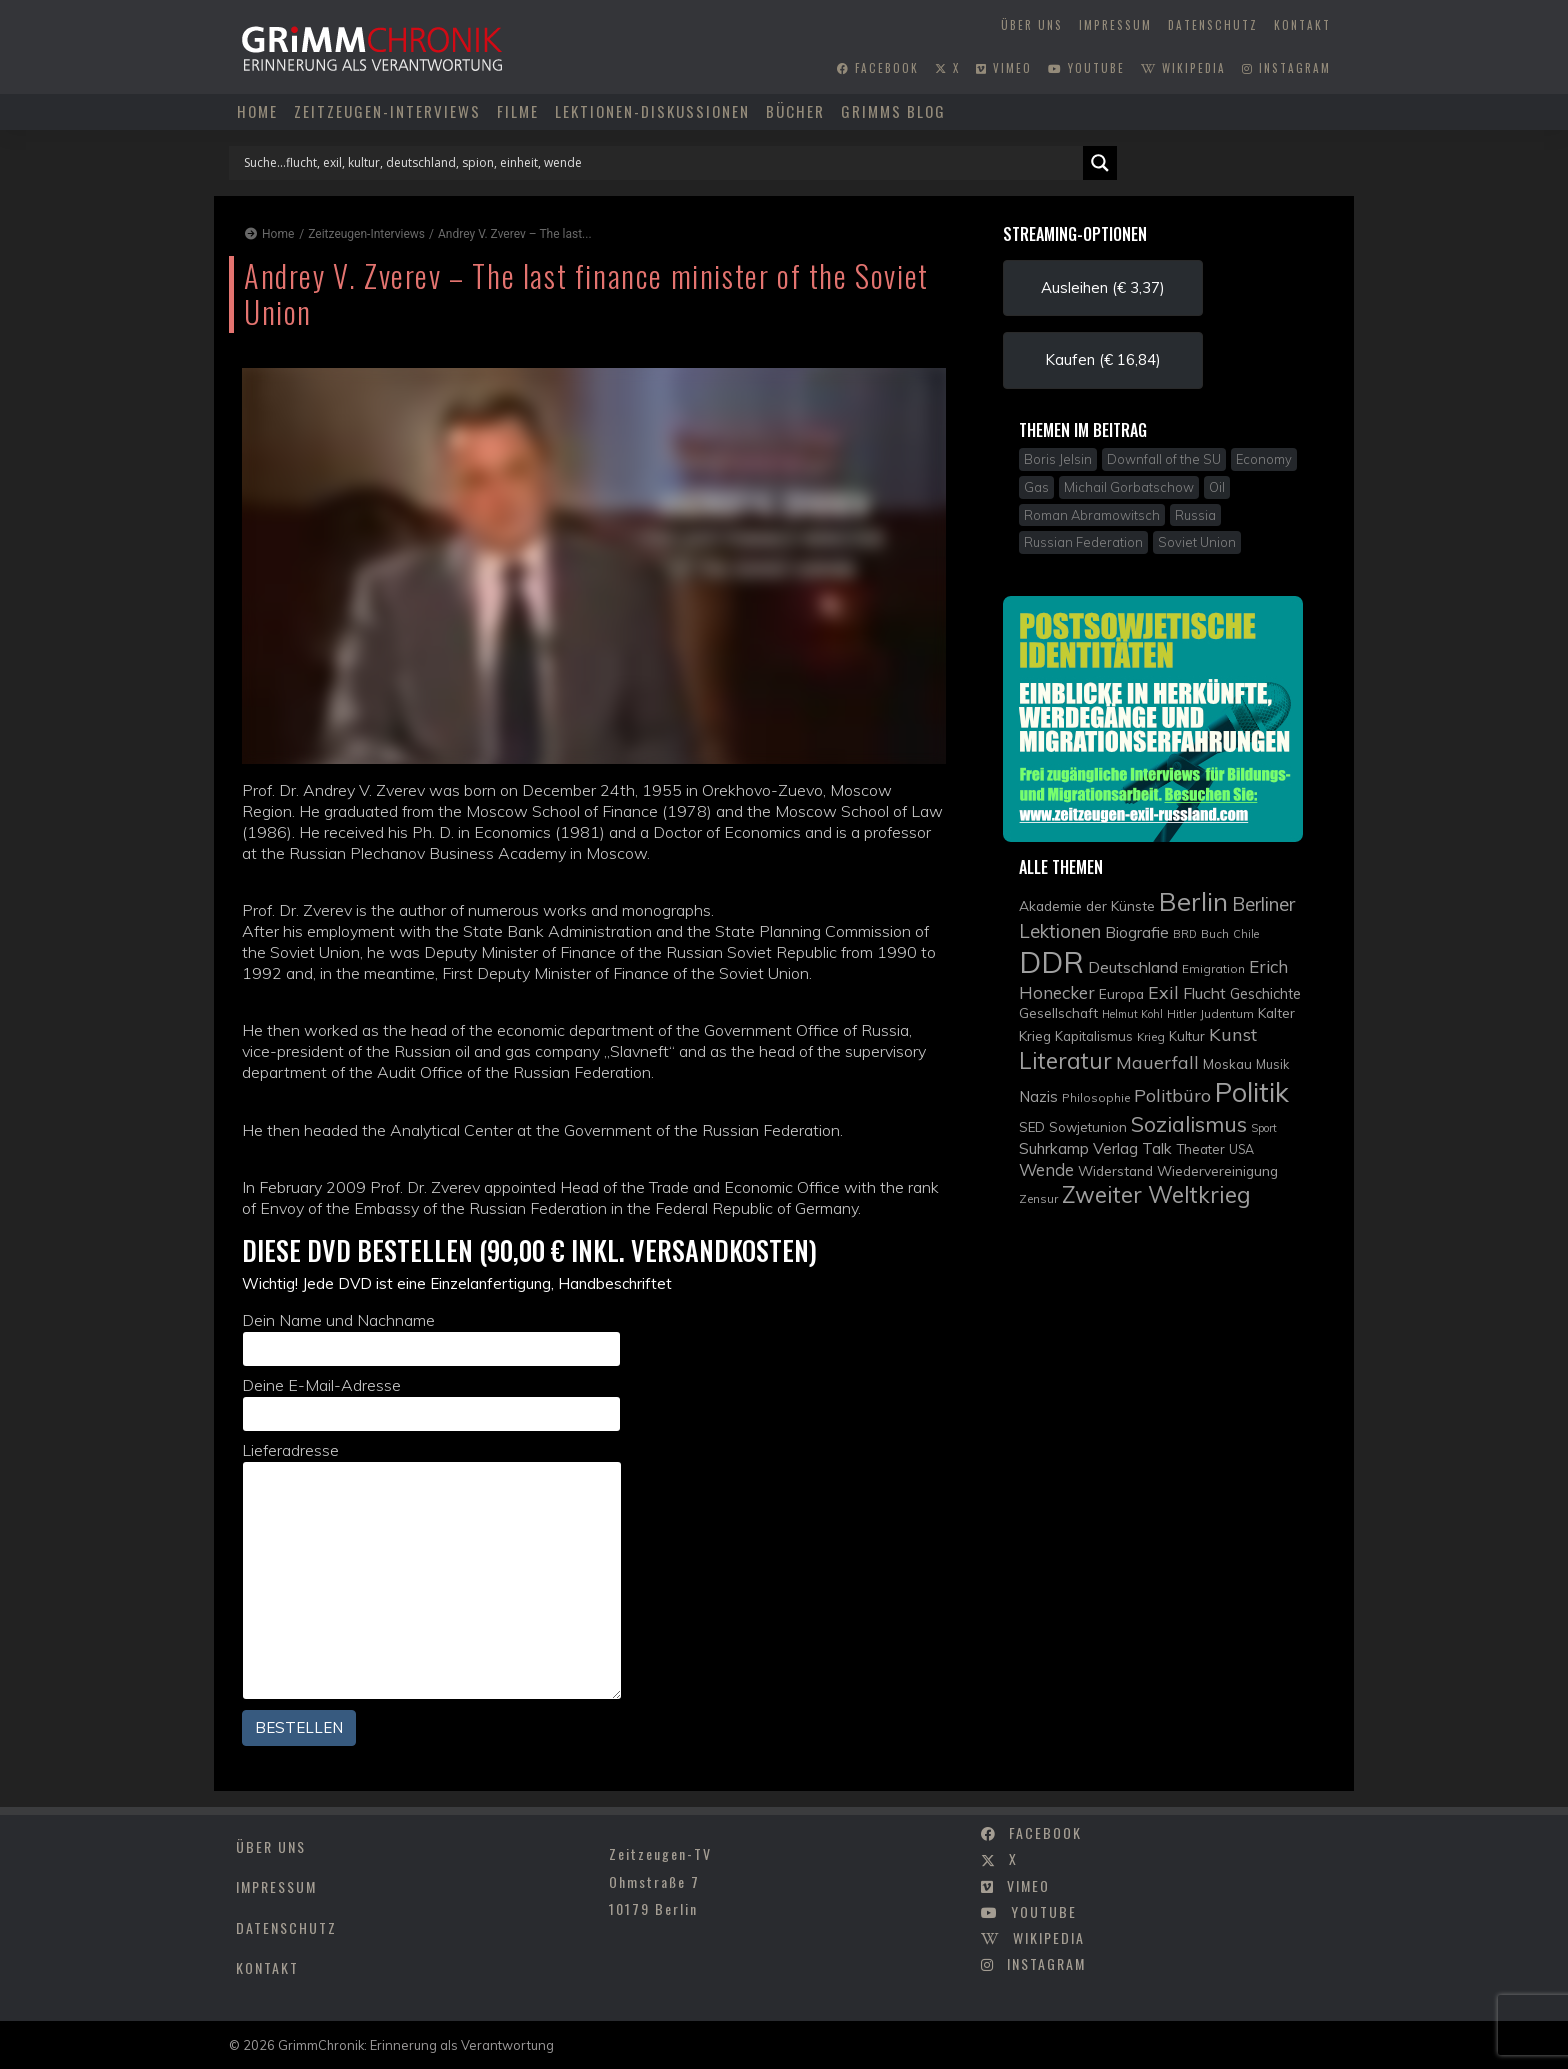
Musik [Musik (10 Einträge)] (1272, 1064)
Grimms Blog (893, 111)
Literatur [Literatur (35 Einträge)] (1065, 1060)
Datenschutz (1213, 25)
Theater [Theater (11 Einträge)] (1200, 1149)
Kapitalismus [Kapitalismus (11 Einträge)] (1094, 1036)
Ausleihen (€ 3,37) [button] (1103, 287)
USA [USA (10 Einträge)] (1241, 1149)
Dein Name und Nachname (431, 1338)
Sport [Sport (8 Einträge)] (1264, 1128)
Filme (518, 111)
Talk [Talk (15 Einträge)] (1157, 1148)
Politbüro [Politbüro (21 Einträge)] (1172, 1095)
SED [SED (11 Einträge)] (1032, 1127)
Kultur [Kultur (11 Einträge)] (1187, 1036)
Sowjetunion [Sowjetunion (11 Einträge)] (1088, 1127)
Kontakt (1302, 25)
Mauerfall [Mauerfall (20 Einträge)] (1157, 1062)
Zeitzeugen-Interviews (387, 111)
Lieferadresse (432, 1570)
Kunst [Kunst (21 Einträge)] (1233, 1034)
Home (257, 111)
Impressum (1115, 25)
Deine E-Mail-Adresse (431, 1403)
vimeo (1004, 68)
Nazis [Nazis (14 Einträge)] (1038, 1096)
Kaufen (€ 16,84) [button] (1103, 359)
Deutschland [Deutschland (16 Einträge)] (1133, 967)
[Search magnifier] (1100, 163)
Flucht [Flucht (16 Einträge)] (1204, 993)
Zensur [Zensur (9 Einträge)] (1038, 1198)
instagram (1286, 68)
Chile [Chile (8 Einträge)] (1246, 934)
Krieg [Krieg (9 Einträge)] (1151, 1036)
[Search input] (661, 163)
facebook (878, 68)
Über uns (1032, 25)
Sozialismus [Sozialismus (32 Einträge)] (1189, 1123)
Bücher (795, 111)
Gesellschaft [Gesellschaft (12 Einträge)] (1058, 1012)
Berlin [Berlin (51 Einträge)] (1193, 901)
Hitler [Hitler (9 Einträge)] (1181, 1013)
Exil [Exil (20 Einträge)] (1163, 992)
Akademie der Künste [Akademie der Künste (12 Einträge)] (1087, 905)
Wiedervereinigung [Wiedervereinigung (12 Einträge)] (1217, 1170)
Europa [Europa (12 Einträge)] (1121, 993)
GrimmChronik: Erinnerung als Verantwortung (416, 2045)
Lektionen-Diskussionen (652, 111)
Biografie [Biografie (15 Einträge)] (1137, 932)
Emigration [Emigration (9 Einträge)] (1213, 968)
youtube (1086, 68)
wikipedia (1183, 68)
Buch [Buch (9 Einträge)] (1215, 933)
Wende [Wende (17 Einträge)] (1046, 1169)
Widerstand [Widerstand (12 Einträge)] (1115, 1170)
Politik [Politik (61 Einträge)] (1252, 1092)
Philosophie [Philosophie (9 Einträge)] (1096, 1097)
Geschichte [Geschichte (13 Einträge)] (1265, 993)
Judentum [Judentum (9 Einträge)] (1227, 1013)
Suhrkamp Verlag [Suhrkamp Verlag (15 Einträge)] (1078, 1148)
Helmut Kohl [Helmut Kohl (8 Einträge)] (1132, 1014)
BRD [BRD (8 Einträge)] (1185, 934)
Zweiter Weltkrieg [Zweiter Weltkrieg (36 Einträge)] (1156, 1194)
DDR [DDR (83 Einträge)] (1051, 962)
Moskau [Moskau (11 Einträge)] (1227, 1064)
